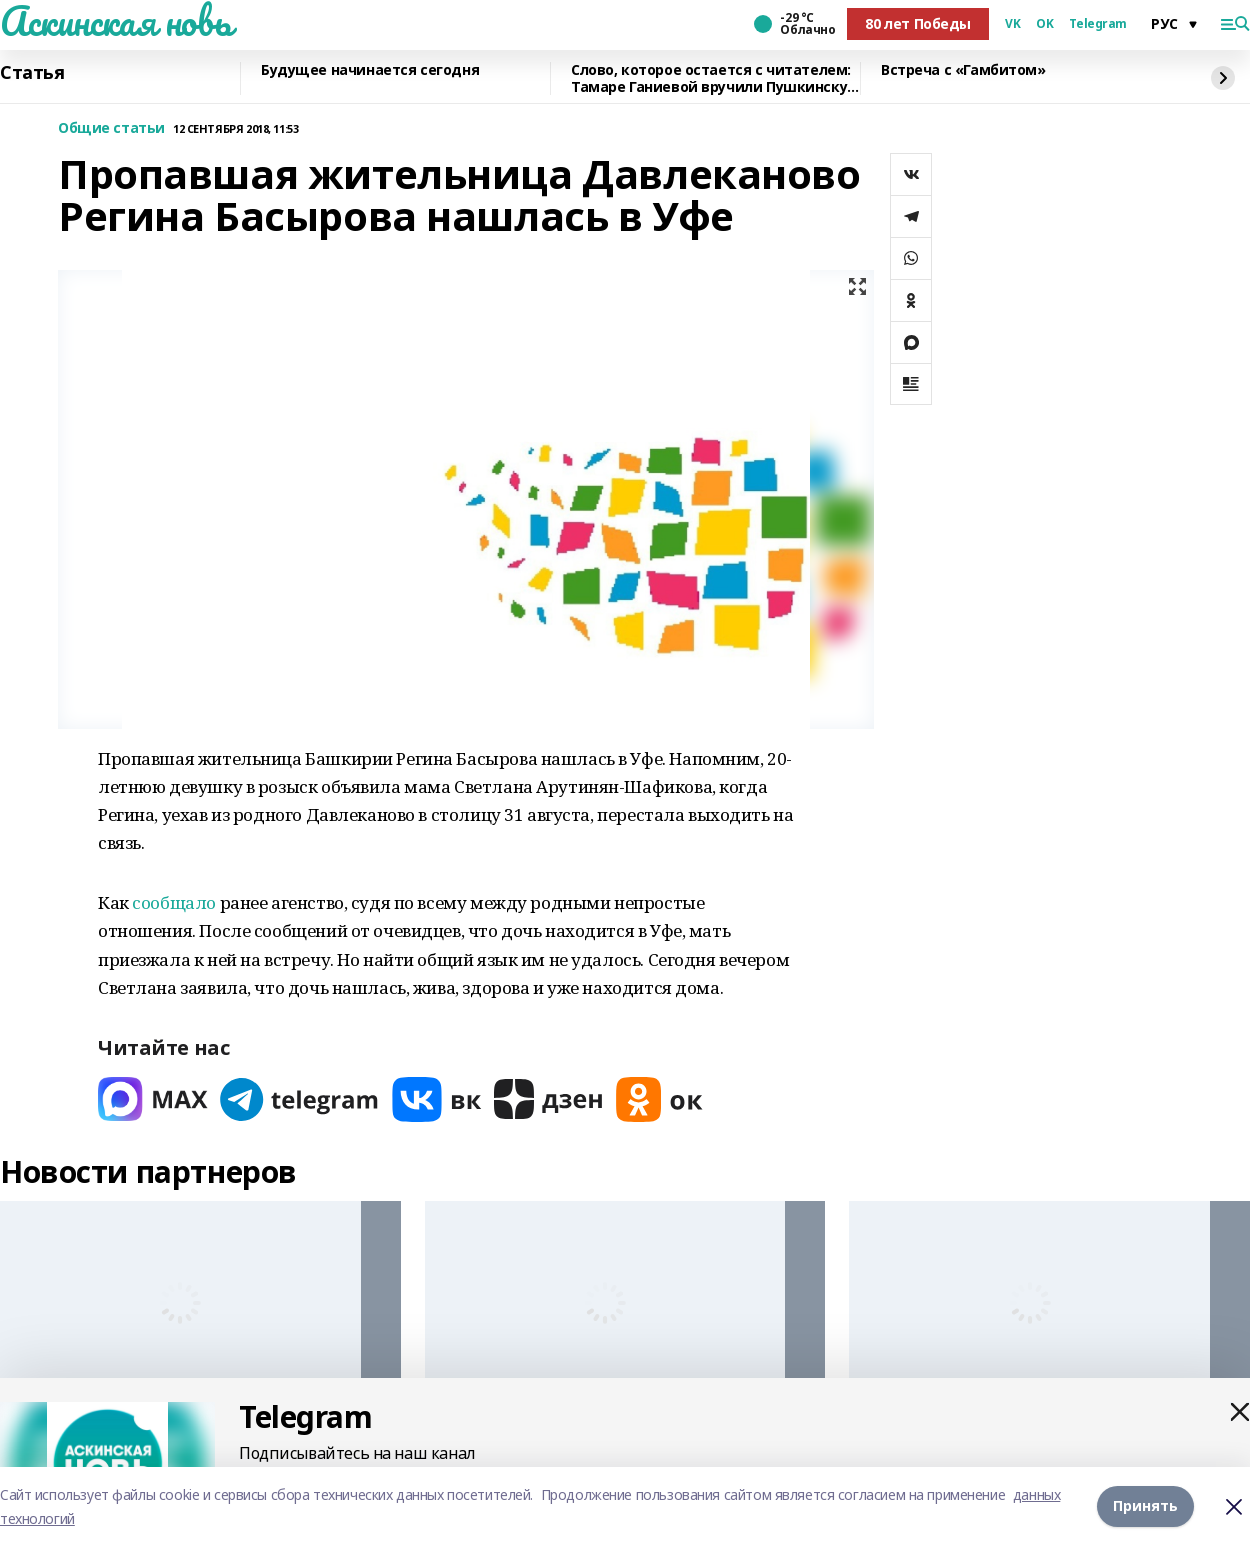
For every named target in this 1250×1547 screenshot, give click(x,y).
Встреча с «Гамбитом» (963, 70)
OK (1044, 24)
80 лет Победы (918, 23)
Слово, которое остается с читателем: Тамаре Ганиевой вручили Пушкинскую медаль (715, 78)
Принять (1145, 1506)
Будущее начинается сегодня (370, 70)
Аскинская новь (115, 21)
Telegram (1098, 24)
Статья (32, 73)
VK (1012, 24)
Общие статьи (111, 128)
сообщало (174, 902)
